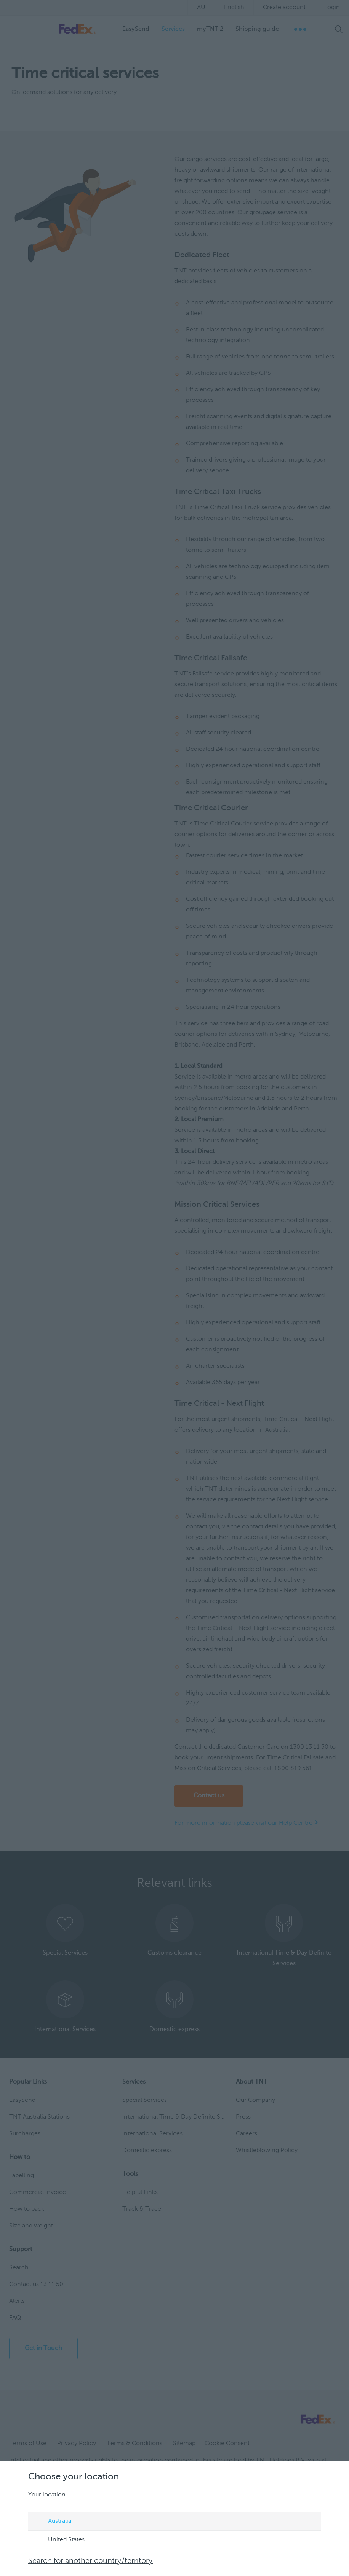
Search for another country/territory (90, 2561)
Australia (52, 2522)
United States (59, 2540)
